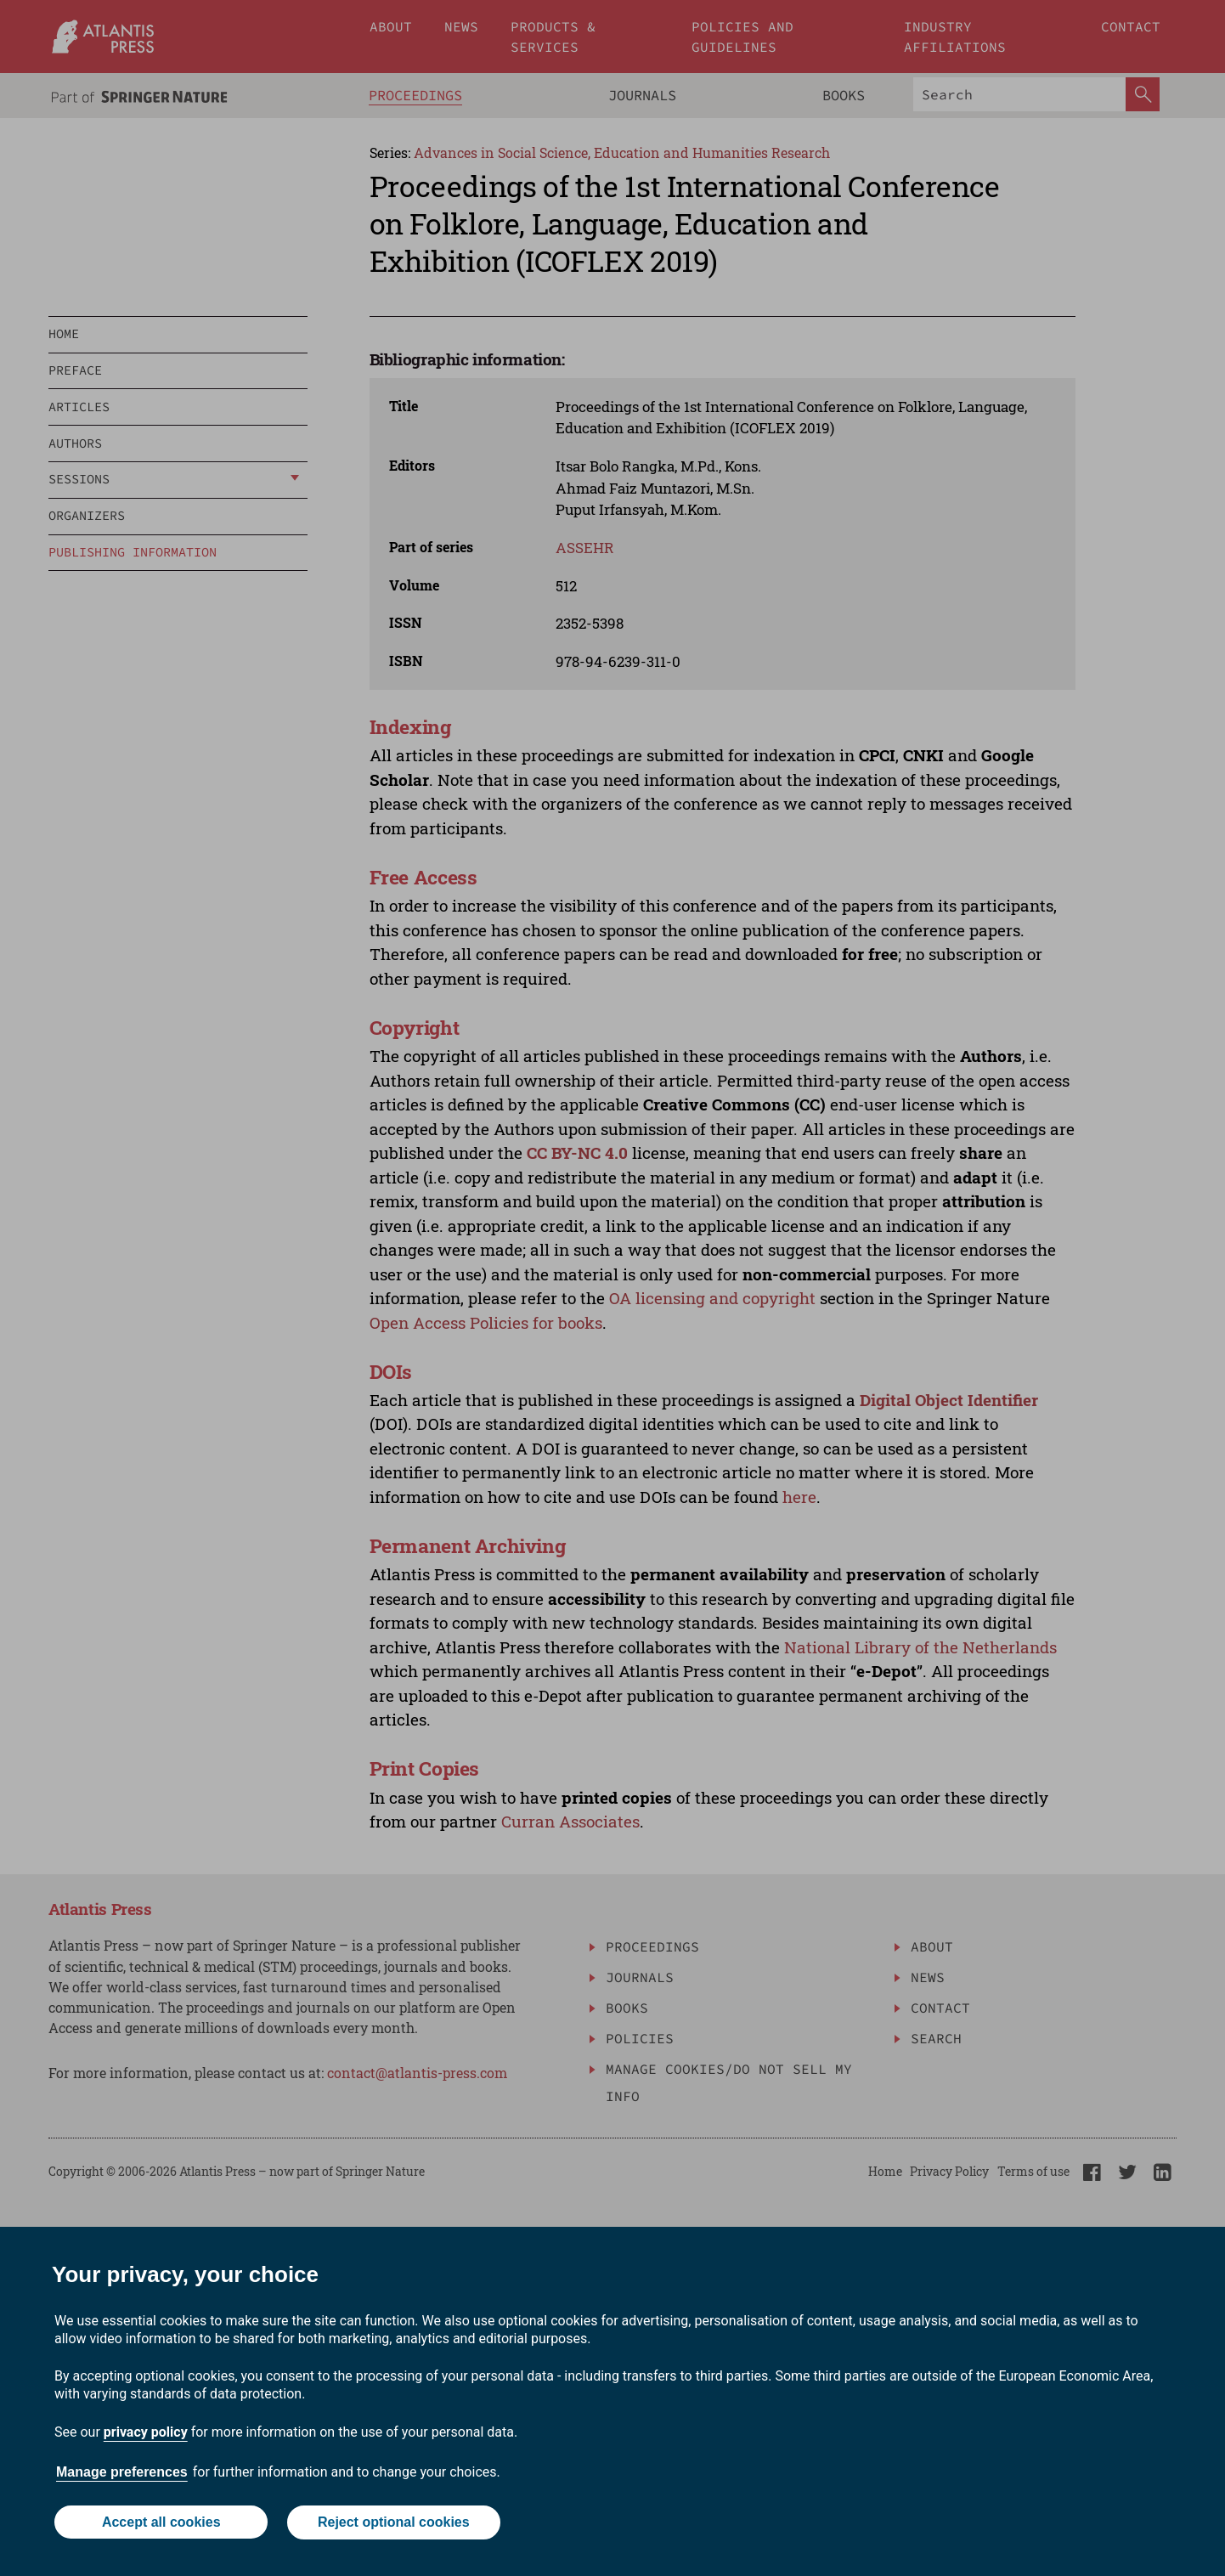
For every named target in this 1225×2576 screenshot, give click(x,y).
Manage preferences (122, 2473)
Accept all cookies (160, 2523)
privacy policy (146, 2433)
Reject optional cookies (394, 2523)
